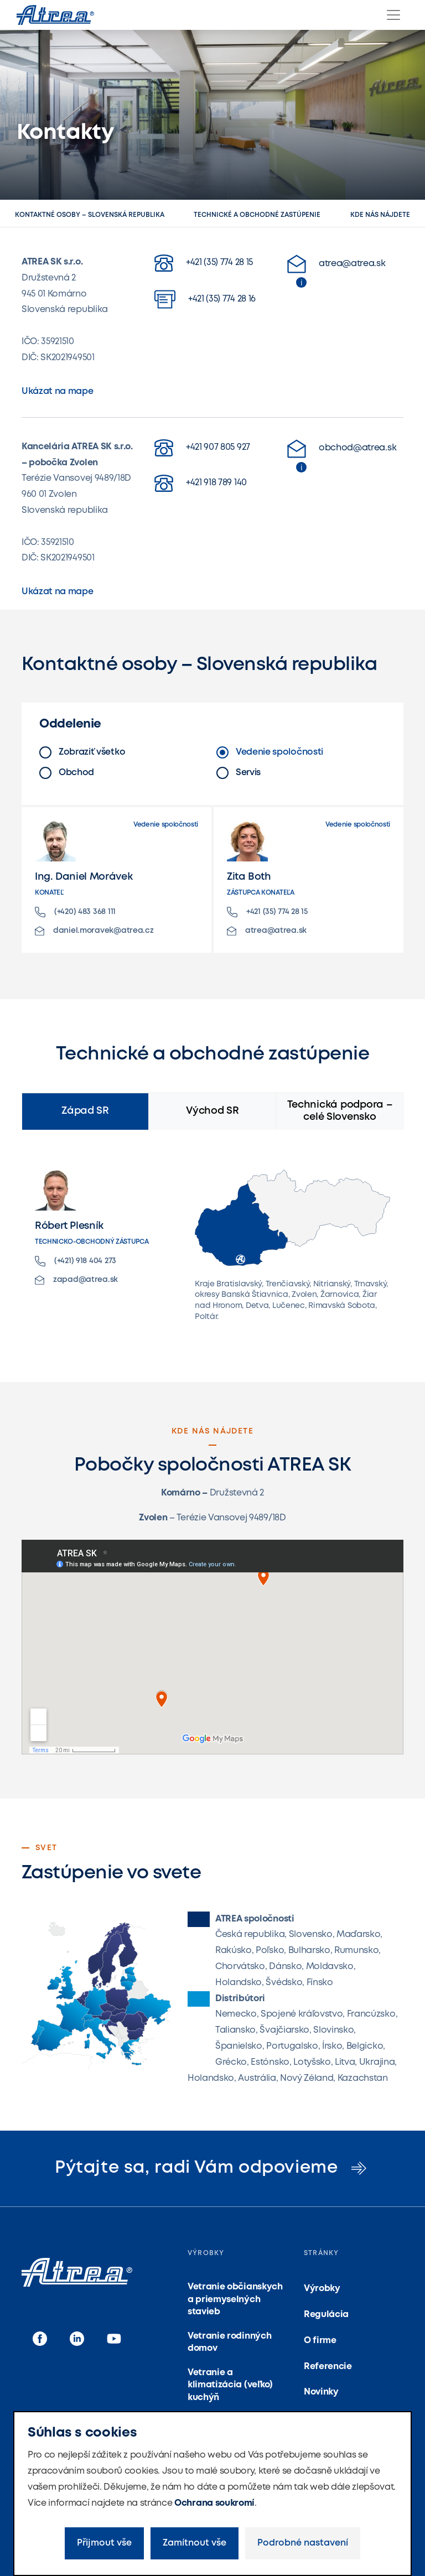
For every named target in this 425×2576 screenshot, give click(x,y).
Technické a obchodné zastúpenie (257, 215)
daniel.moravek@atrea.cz (94, 931)
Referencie (328, 2366)
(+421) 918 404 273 (75, 1261)
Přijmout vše (104, 2543)
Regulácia (326, 2314)
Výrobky (322, 2288)
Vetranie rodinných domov (229, 2342)
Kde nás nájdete (380, 215)
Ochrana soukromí (214, 2503)
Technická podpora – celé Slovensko (340, 1110)
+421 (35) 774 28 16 (205, 299)
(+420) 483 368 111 (75, 912)
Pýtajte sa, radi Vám (212, 2167)
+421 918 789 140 (200, 483)
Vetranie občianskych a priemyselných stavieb (235, 2299)
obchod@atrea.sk (341, 448)
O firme (320, 2340)
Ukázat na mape (58, 391)
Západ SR (85, 1111)
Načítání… (212, 1647)
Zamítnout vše (194, 2543)
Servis (238, 773)
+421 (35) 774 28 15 (203, 263)
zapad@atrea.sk (76, 1280)
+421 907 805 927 (202, 447)
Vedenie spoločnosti (269, 752)
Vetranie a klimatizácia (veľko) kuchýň (230, 2385)
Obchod (66, 773)
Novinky (321, 2392)
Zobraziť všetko (82, 752)
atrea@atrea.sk (336, 264)
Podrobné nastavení (302, 2543)
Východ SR (212, 1111)
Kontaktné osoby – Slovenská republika (89, 215)
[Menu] (393, 15)
